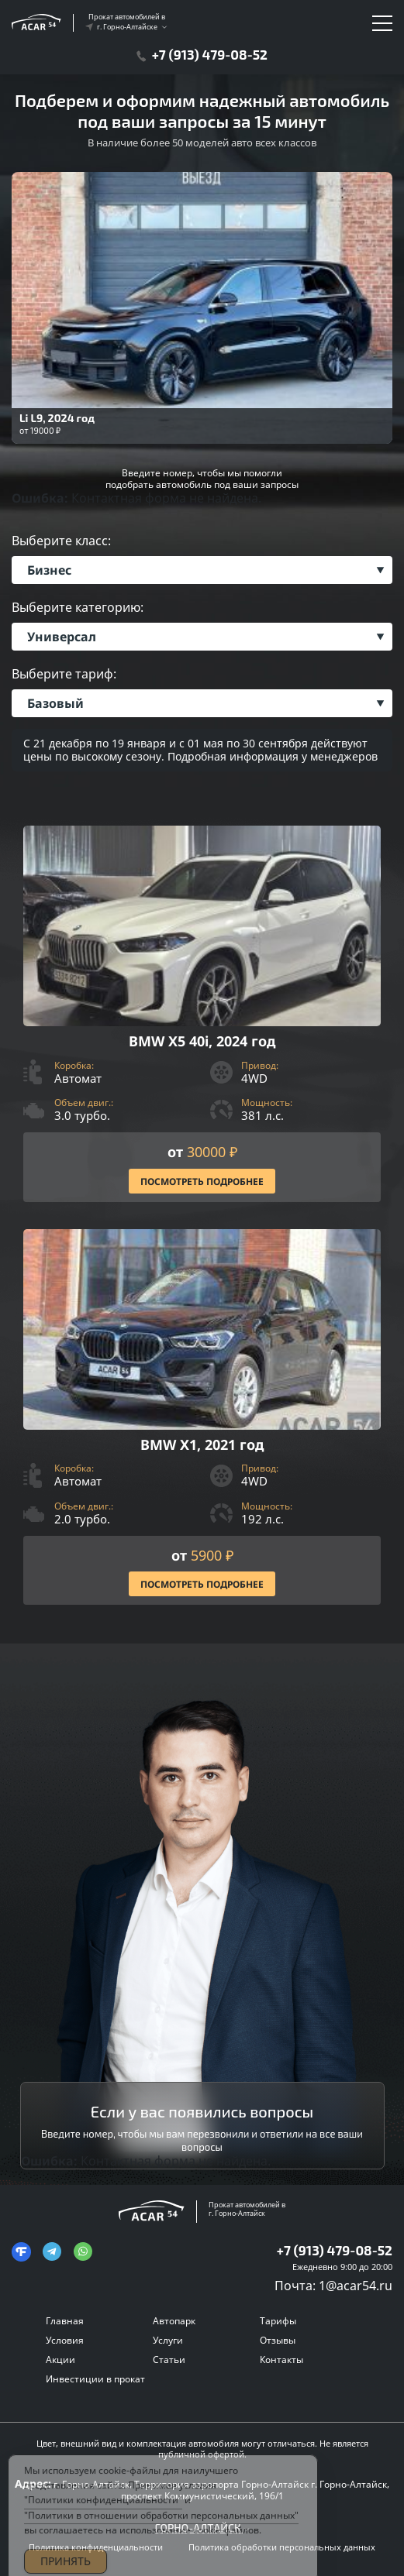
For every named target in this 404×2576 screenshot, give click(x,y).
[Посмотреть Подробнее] (202, 1014)
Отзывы (277, 2340)
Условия (65, 2340)
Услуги (168, 2340)
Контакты (281, 2359)
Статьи (169, 2359)
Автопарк (174, 2321)
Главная (65, 2321)
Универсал (61, 636)
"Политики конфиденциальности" (103, 2510)
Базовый (55, 703)
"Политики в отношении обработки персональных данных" (161, 2525)
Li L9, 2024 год (57, 417)
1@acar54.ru (355, 2285)
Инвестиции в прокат (95, 2379)
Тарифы (278, 2321)
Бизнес (49, 570)
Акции (60, 2359)
